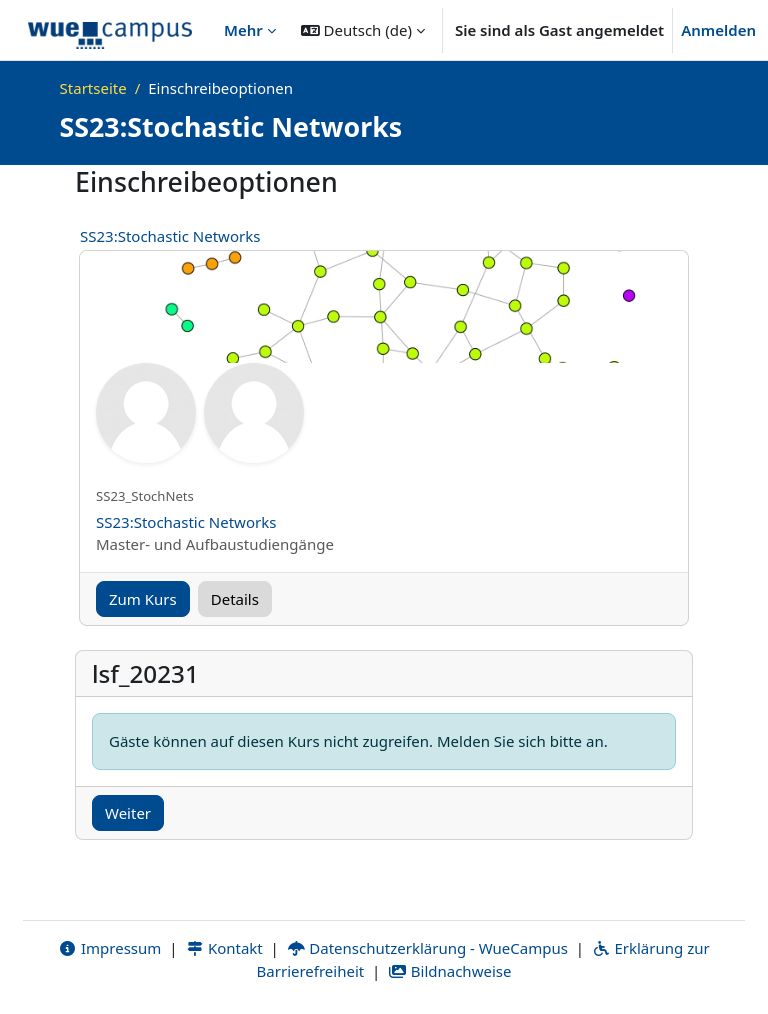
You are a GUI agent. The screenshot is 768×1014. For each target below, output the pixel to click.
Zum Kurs (143, 599)
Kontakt (224, 948)
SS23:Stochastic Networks (170, 236)
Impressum (109, 948)
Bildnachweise (449, 971)
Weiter (128, 813)
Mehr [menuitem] (243, 30)
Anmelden (718, 30)
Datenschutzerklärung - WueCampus (427, 948)
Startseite (93, 88)
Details (235, 599)
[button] (363, 30)
